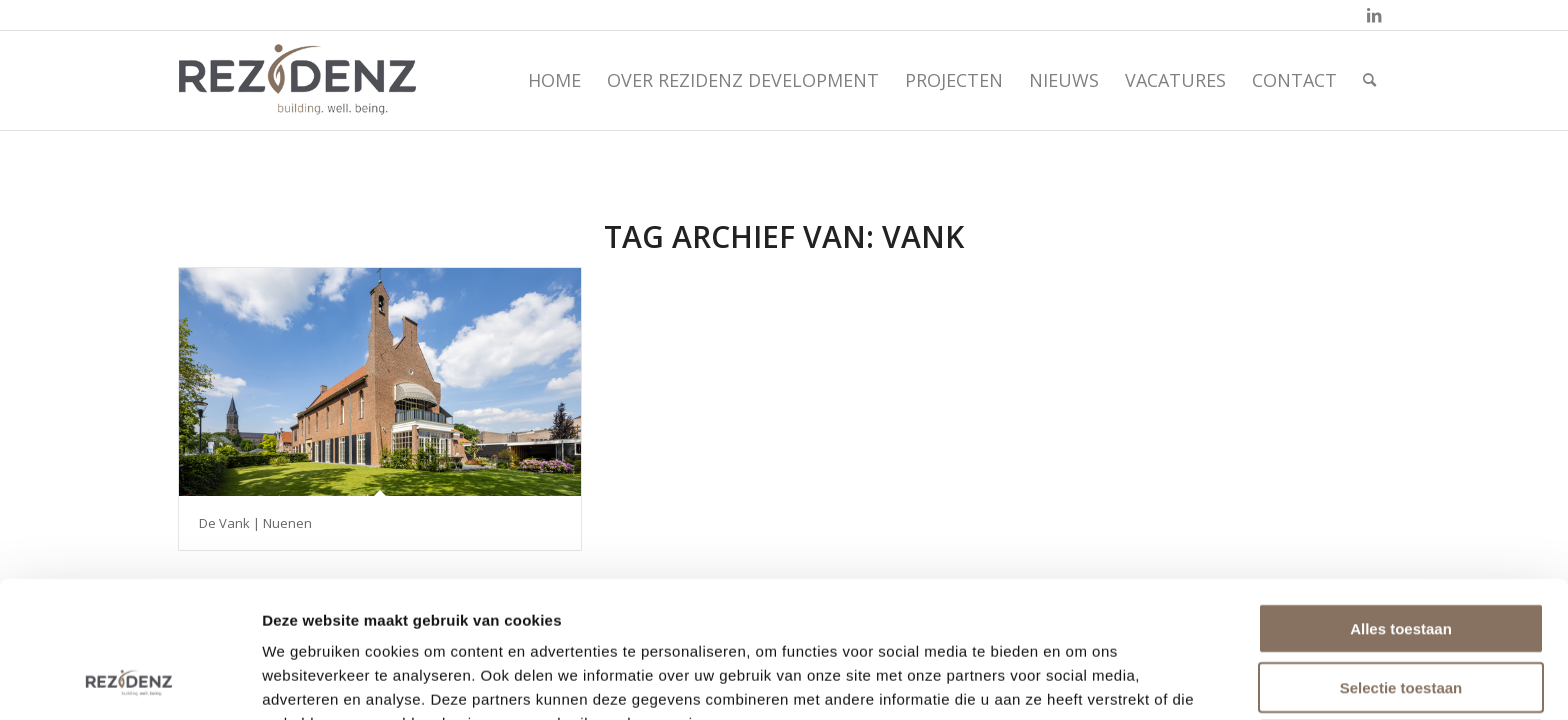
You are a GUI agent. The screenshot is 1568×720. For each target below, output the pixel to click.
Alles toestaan (1401, 500)
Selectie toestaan (1401, 559)
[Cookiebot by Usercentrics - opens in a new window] (129, 681)
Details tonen (1084, 680)
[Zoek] (1369, 80)
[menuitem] (554, 80)
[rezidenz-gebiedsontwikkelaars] (297, 80)
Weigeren (1400, 617)
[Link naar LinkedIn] (1374, 15)
